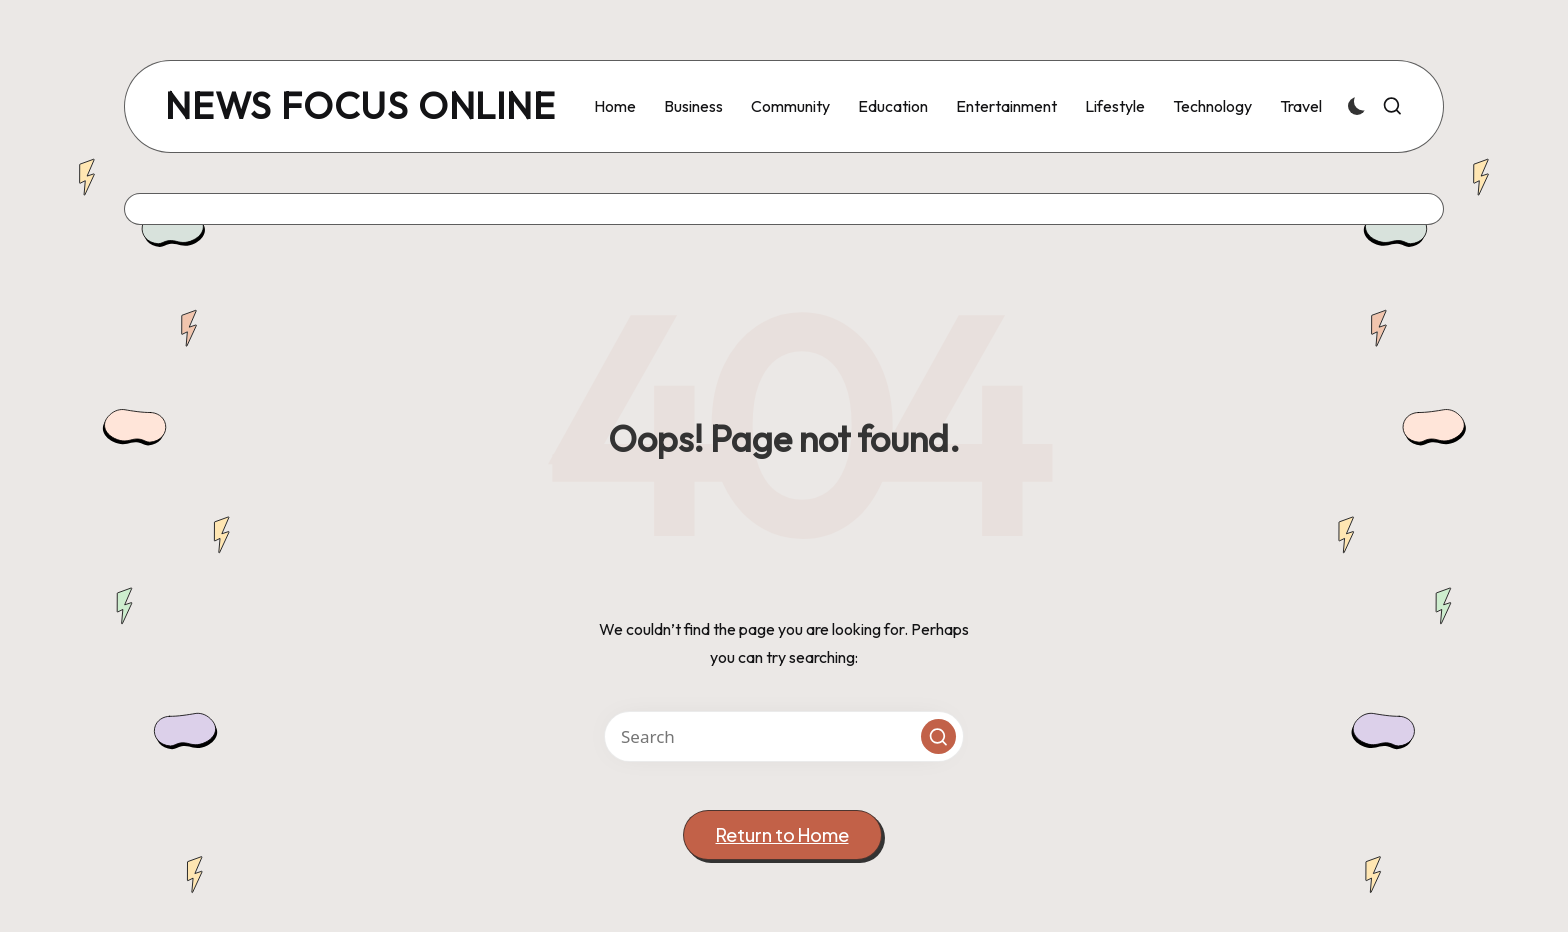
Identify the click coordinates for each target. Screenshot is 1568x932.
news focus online (360, 106)
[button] (938, 736)
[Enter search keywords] (784, 736)
